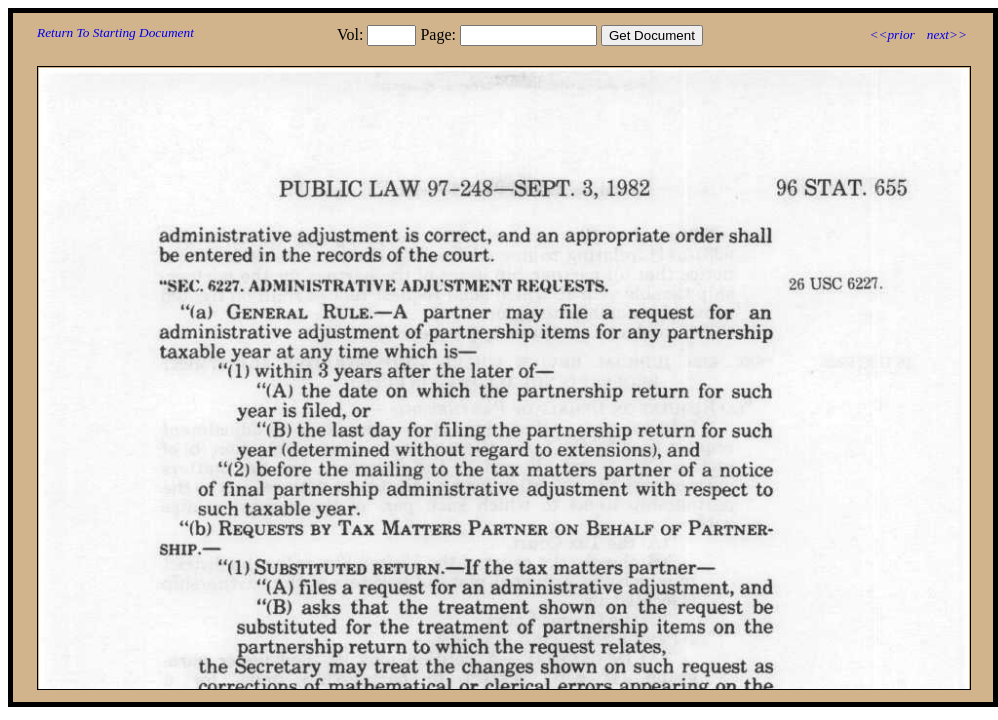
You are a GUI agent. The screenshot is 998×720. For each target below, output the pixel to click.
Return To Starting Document (115, 32)
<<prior (891, 34)
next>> (947, 34)
